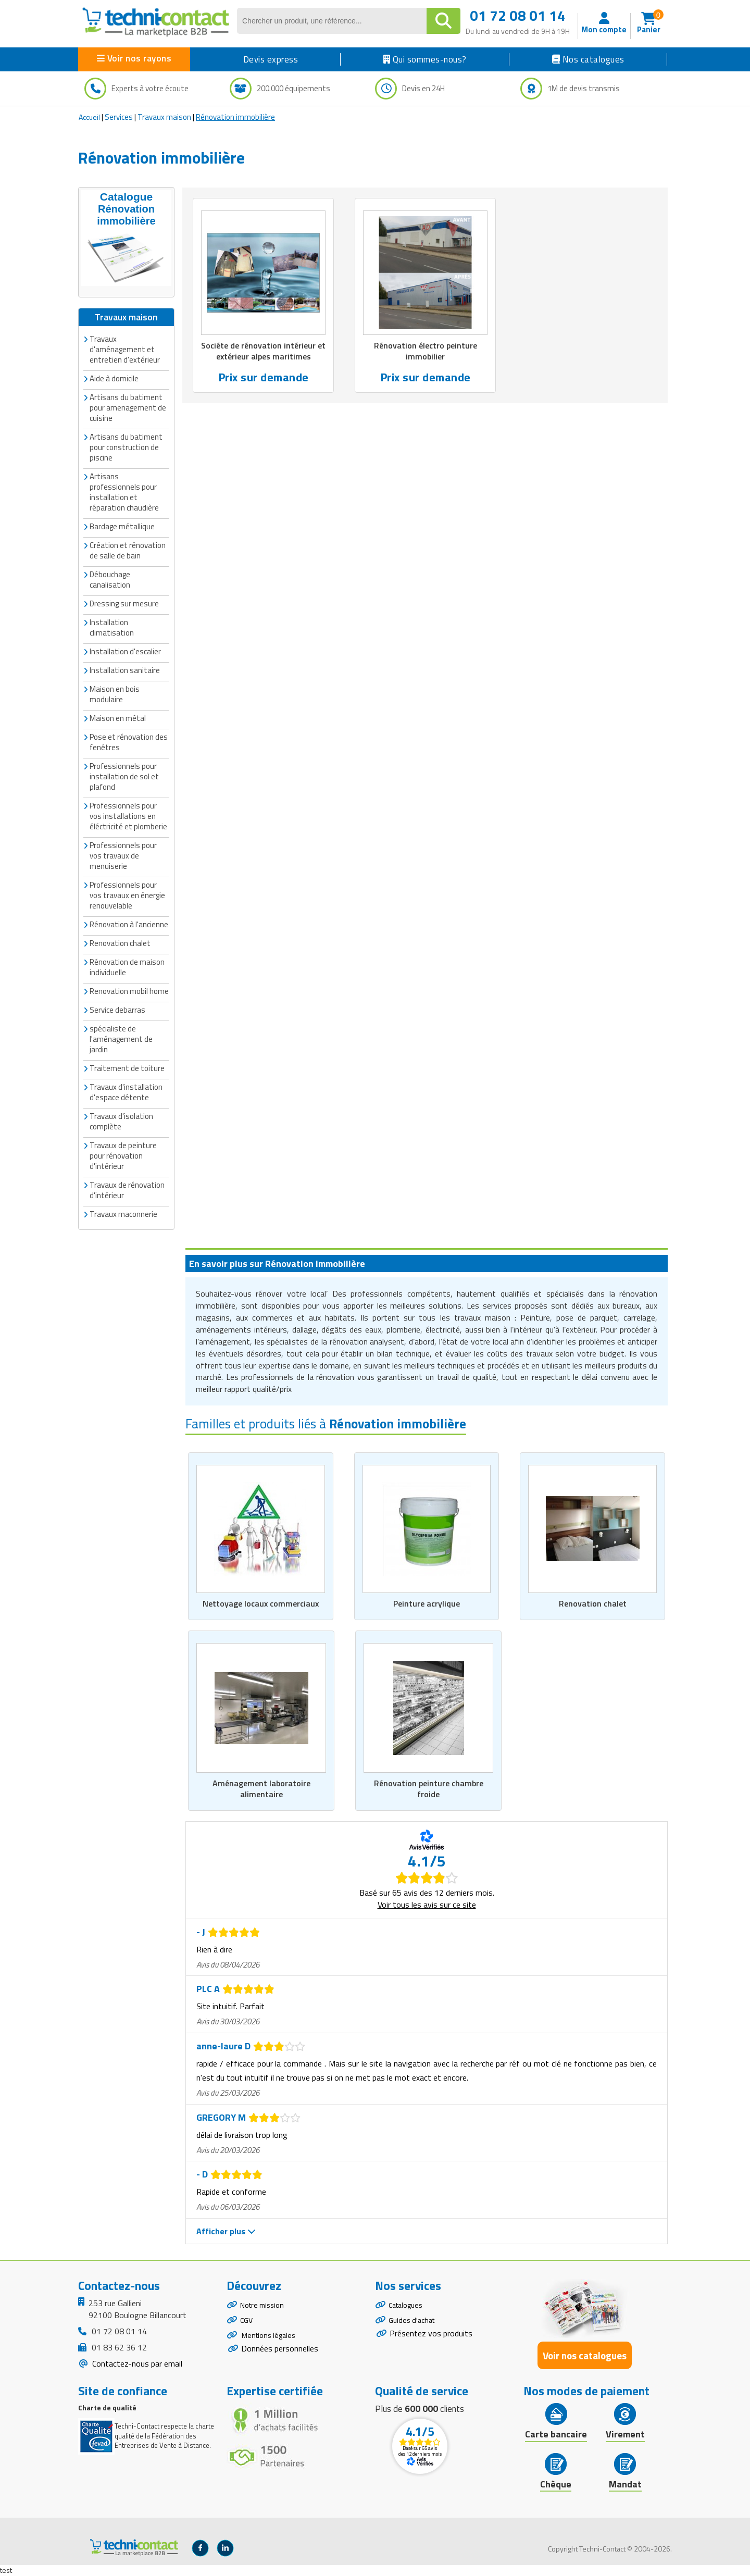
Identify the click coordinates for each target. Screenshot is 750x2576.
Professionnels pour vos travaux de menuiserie (123, 854)
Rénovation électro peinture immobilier (425, 351)
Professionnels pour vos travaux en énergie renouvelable (127, 893)
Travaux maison (164, 117)
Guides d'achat (414, 2324)
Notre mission (265, 2306)
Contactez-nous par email (136, 2364)
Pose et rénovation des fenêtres (129, 740)
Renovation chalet (592, 1603)
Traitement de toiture (127, 1067)
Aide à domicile (114, 377)
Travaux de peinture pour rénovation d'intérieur (123, 1154)
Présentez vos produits (431, 2339)
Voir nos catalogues (585, 2355)
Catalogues (408, 2306)
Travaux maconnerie (123, 1212)
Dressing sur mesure (124, 602)
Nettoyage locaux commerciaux (260, 1603)
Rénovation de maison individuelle (127, 965)
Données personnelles (279, 2358)
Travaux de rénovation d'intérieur (127, 1188)
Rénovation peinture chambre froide (428, 1788)
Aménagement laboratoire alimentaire (261, 1788)
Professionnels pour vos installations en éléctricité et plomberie (128, 814)
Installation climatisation (112, 626)
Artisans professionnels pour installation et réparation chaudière (124, 490)
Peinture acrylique (426, 1603)
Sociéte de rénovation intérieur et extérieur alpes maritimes (263, 351)
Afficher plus (226, 2231)
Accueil (89, 116)
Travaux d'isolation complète (121, 1120)
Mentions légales (271, 2342)
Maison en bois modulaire (115, 692)
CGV (247, 2324)
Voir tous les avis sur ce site (427, 1905)
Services (119, 117)
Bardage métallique (122, 525)
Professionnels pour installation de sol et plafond (124, 774)
